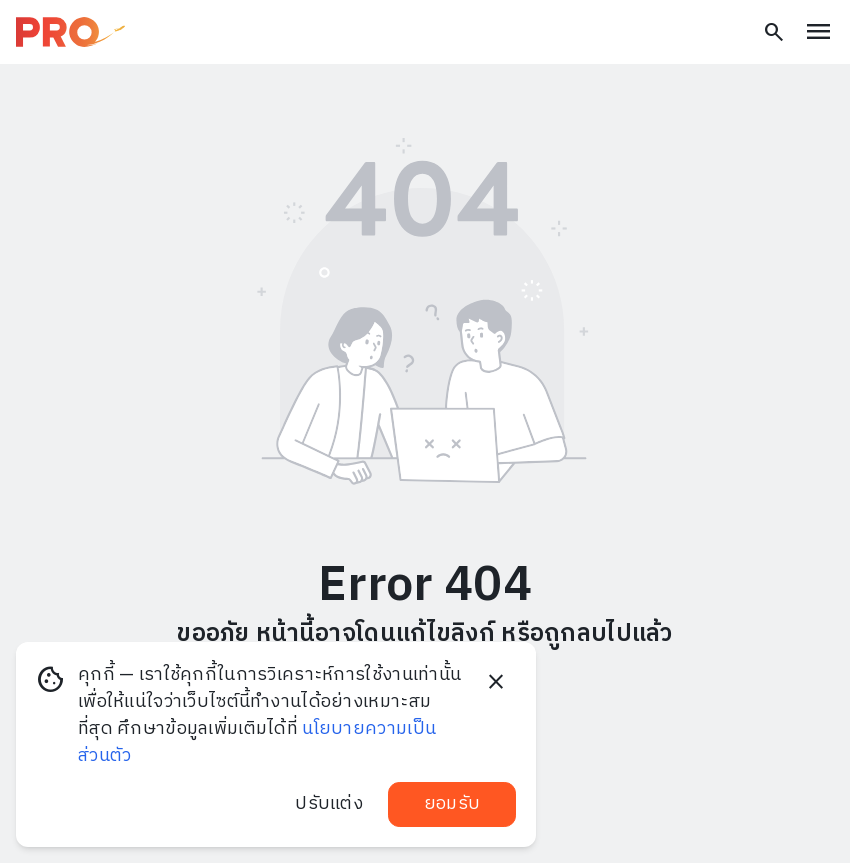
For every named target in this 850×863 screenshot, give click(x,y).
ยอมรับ (452, 804)
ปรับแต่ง (329, 804)
